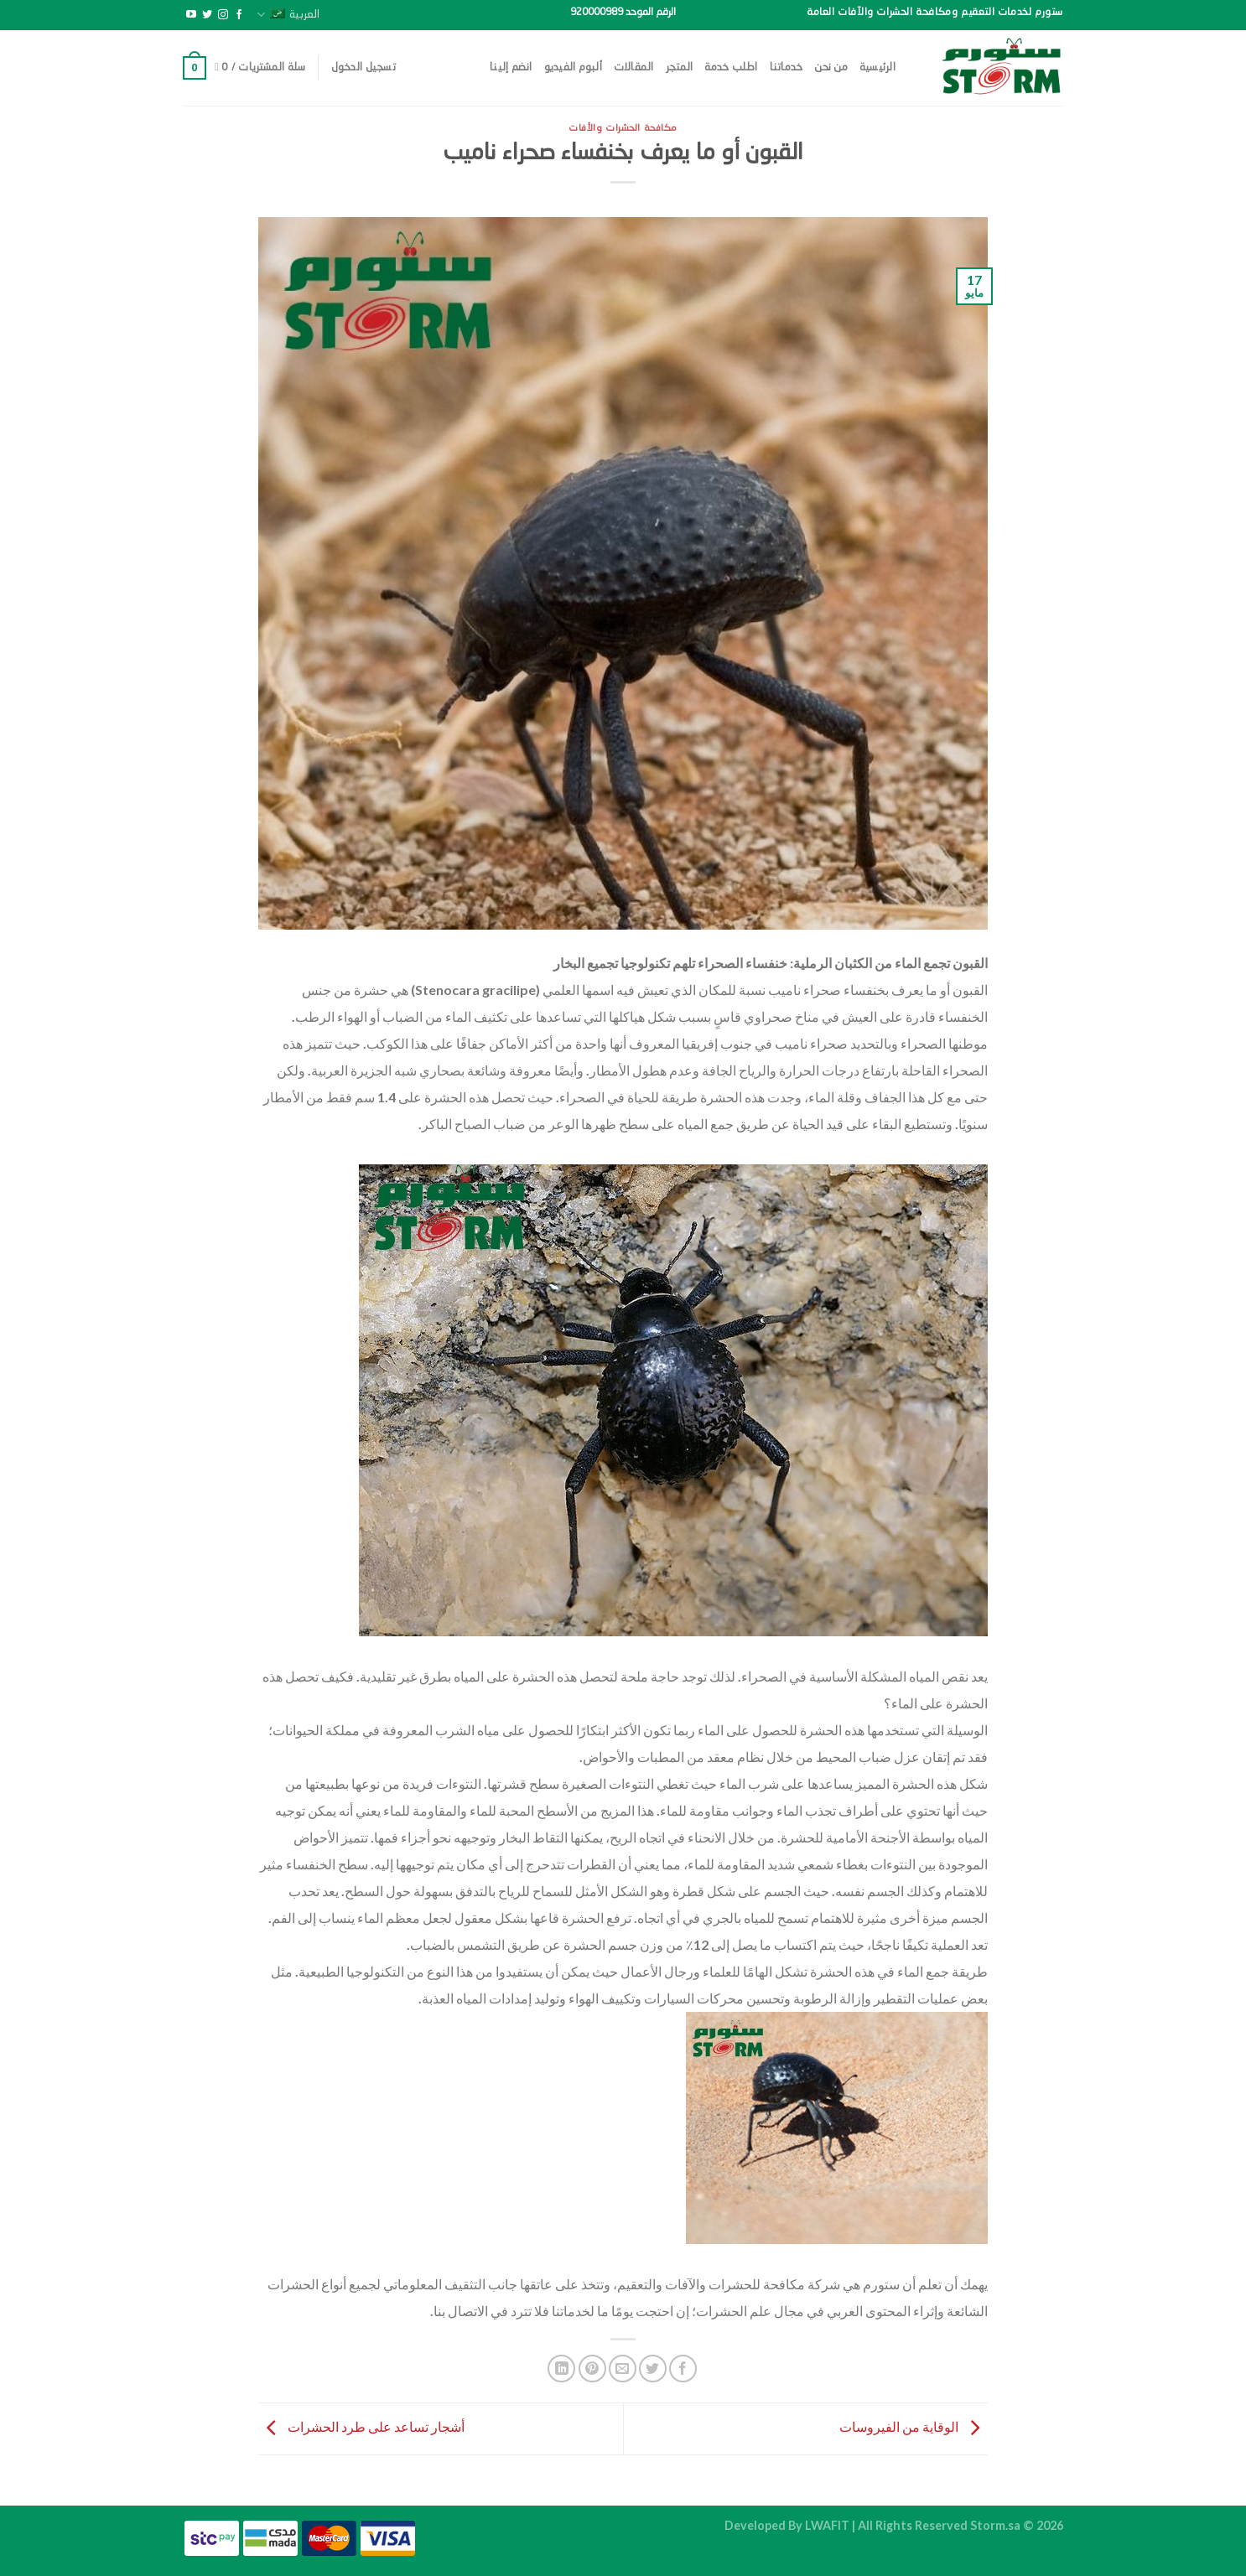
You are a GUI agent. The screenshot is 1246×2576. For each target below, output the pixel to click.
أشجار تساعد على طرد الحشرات (361, 2427)
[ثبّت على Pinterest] (592, 2368)
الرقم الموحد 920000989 (623, 13)
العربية (288, 15)
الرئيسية (877, 67)
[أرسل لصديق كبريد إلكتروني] (622, 2368)
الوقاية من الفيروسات (913, 2427)
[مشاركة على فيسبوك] (683, 2368)
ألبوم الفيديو (573, 67)
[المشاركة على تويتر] (653, 2368)
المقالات (634, 67)
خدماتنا (786, 67)
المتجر (679, 67)
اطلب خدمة (730, 67)
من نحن (831, 67)
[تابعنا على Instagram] (223, 15)
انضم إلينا (511, 67)
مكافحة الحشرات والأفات (623, 128)
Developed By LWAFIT (786, 2525)
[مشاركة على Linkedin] (561, 2368)
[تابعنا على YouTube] (191, 15)
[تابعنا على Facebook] (239, 15)
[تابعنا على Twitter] (207, 15)
